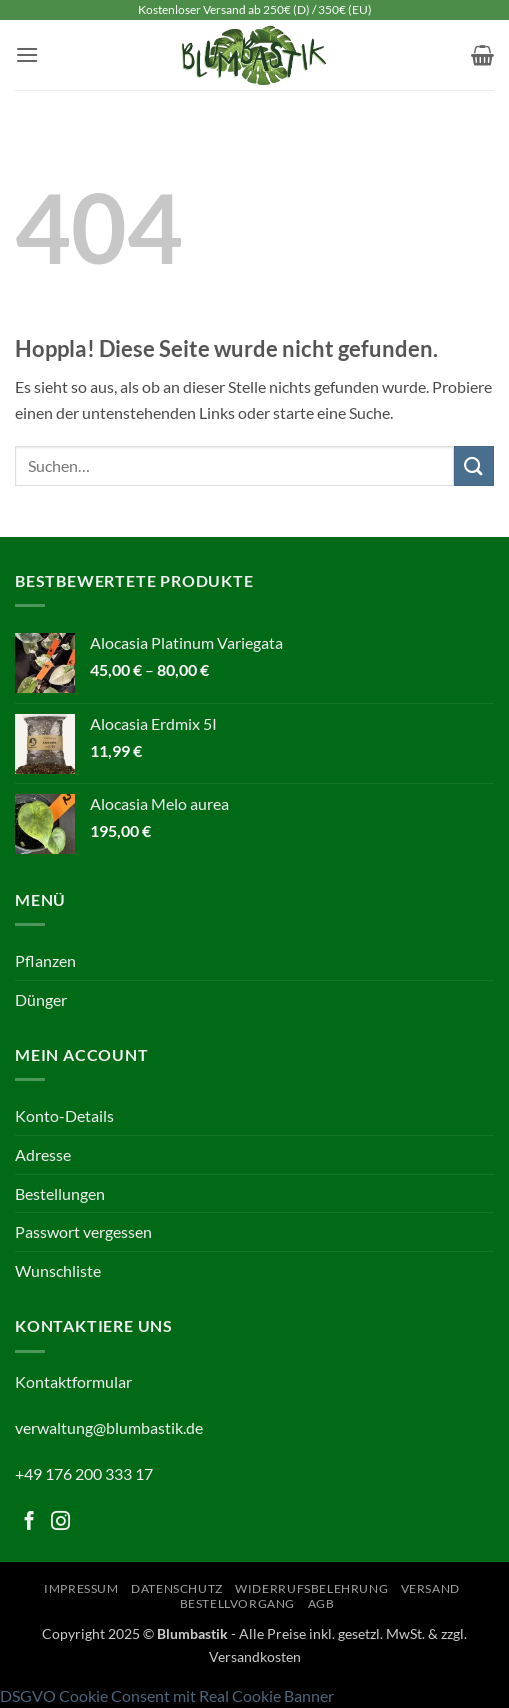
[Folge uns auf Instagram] (60, 1522)
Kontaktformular (73, 1381)
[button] (27, 54)
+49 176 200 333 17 (84, 1473)
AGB (321, 1603)
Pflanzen (45, 960)
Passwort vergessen (83, 1231)
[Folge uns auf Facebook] (29, 1522)
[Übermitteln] (474, 465)
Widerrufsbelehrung (311, 1588)
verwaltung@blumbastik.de (109, 1427)
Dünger (41, 999)
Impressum (81, 1588)
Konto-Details (64, 1115)
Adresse (43, 1154)
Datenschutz (177, 1588)
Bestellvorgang (238, 1603)
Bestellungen (60, 1193)
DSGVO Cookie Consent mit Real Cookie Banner (167, 1695)
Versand (430, 1588)
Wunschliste (58, 1270)
